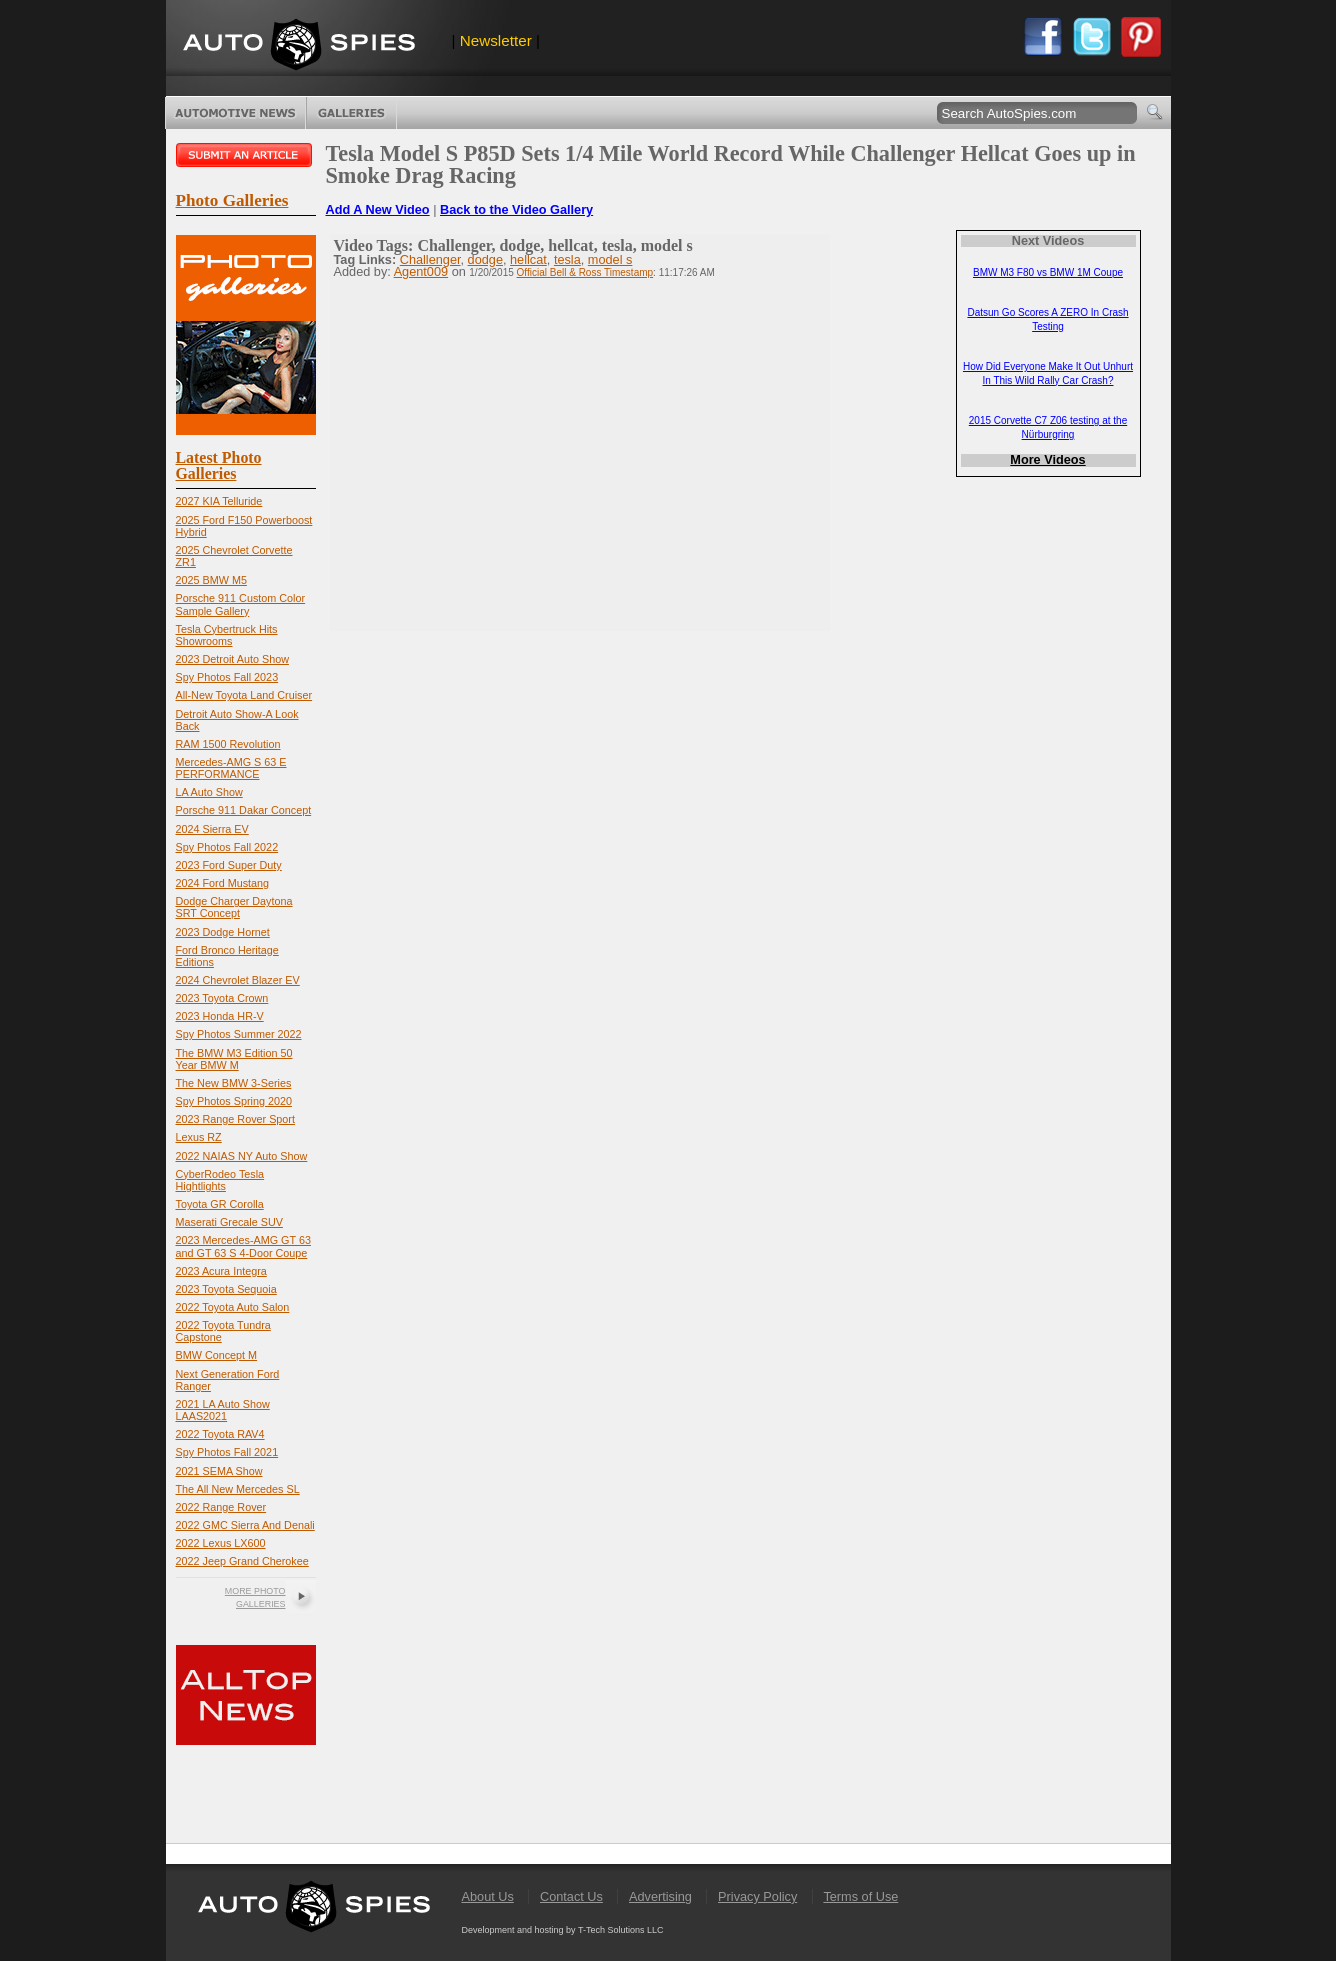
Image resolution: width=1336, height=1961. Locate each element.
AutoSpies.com (299, 46)
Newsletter (496, 40)
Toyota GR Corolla (220, 1204)
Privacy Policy (757, 1896)
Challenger (430, 259)
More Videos (1047, 459)
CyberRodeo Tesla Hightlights (220, 1180)
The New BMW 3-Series (234, 1083)
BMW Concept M (217, 1355)
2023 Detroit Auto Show (232, 659)
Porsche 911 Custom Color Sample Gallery (241, 604)
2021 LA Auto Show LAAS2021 (223, 1410)
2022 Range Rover (221, 1507)
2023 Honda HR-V (220, 1016)
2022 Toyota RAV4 (220, 1434)
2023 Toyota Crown (222, 998)
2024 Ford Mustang (223, 883)
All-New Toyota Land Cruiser (244, 695)
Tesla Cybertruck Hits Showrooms (227, 635)
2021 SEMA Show (219, 1471)
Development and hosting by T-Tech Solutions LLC (563, 1930)
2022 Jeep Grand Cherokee (242, 1561)
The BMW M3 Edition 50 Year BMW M (234, 1059)
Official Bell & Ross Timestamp (585, 272)
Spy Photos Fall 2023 (227, 677)
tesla (567, 259)
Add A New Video (378, 209)
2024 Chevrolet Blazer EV (238, 980)
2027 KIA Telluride (219, 501)
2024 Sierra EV (212, 829)
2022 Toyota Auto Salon (233, 1307)
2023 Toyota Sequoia (226, 1289)
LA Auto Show (209, 792)
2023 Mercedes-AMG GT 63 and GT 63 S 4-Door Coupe (243, 1246)
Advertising (660, 1896)
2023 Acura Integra (221, 1271)
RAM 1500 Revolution (228, 744)
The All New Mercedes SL (238, 1489)
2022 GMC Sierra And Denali (245, 1525)
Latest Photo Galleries (219, 465)
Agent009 (421, 271)
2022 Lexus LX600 (221, 1543)
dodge (485, 259)
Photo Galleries (351, 113)
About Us (488, 1896)
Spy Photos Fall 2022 (227, 847)
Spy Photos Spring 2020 (234, 1101)
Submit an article (246, 155)
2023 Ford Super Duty (229, 865)
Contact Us (571, 1896)
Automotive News (235, 113)
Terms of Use (860, 1896)
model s (610, 259)
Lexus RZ (199, 1137)
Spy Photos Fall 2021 (227, 1452)
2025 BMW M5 (211, 580)
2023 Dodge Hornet (223, 932)
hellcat (528, 259)
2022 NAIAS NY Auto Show (242, 1156)
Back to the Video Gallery (516, 209)
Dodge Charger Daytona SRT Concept (234, 907)
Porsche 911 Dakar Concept (244, 810)
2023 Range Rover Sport (235, 1119)
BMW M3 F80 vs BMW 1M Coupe (1048, 272)
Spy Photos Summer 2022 (239, 1034)
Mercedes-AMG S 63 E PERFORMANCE (231, 768)
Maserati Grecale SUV (229, 1222)
